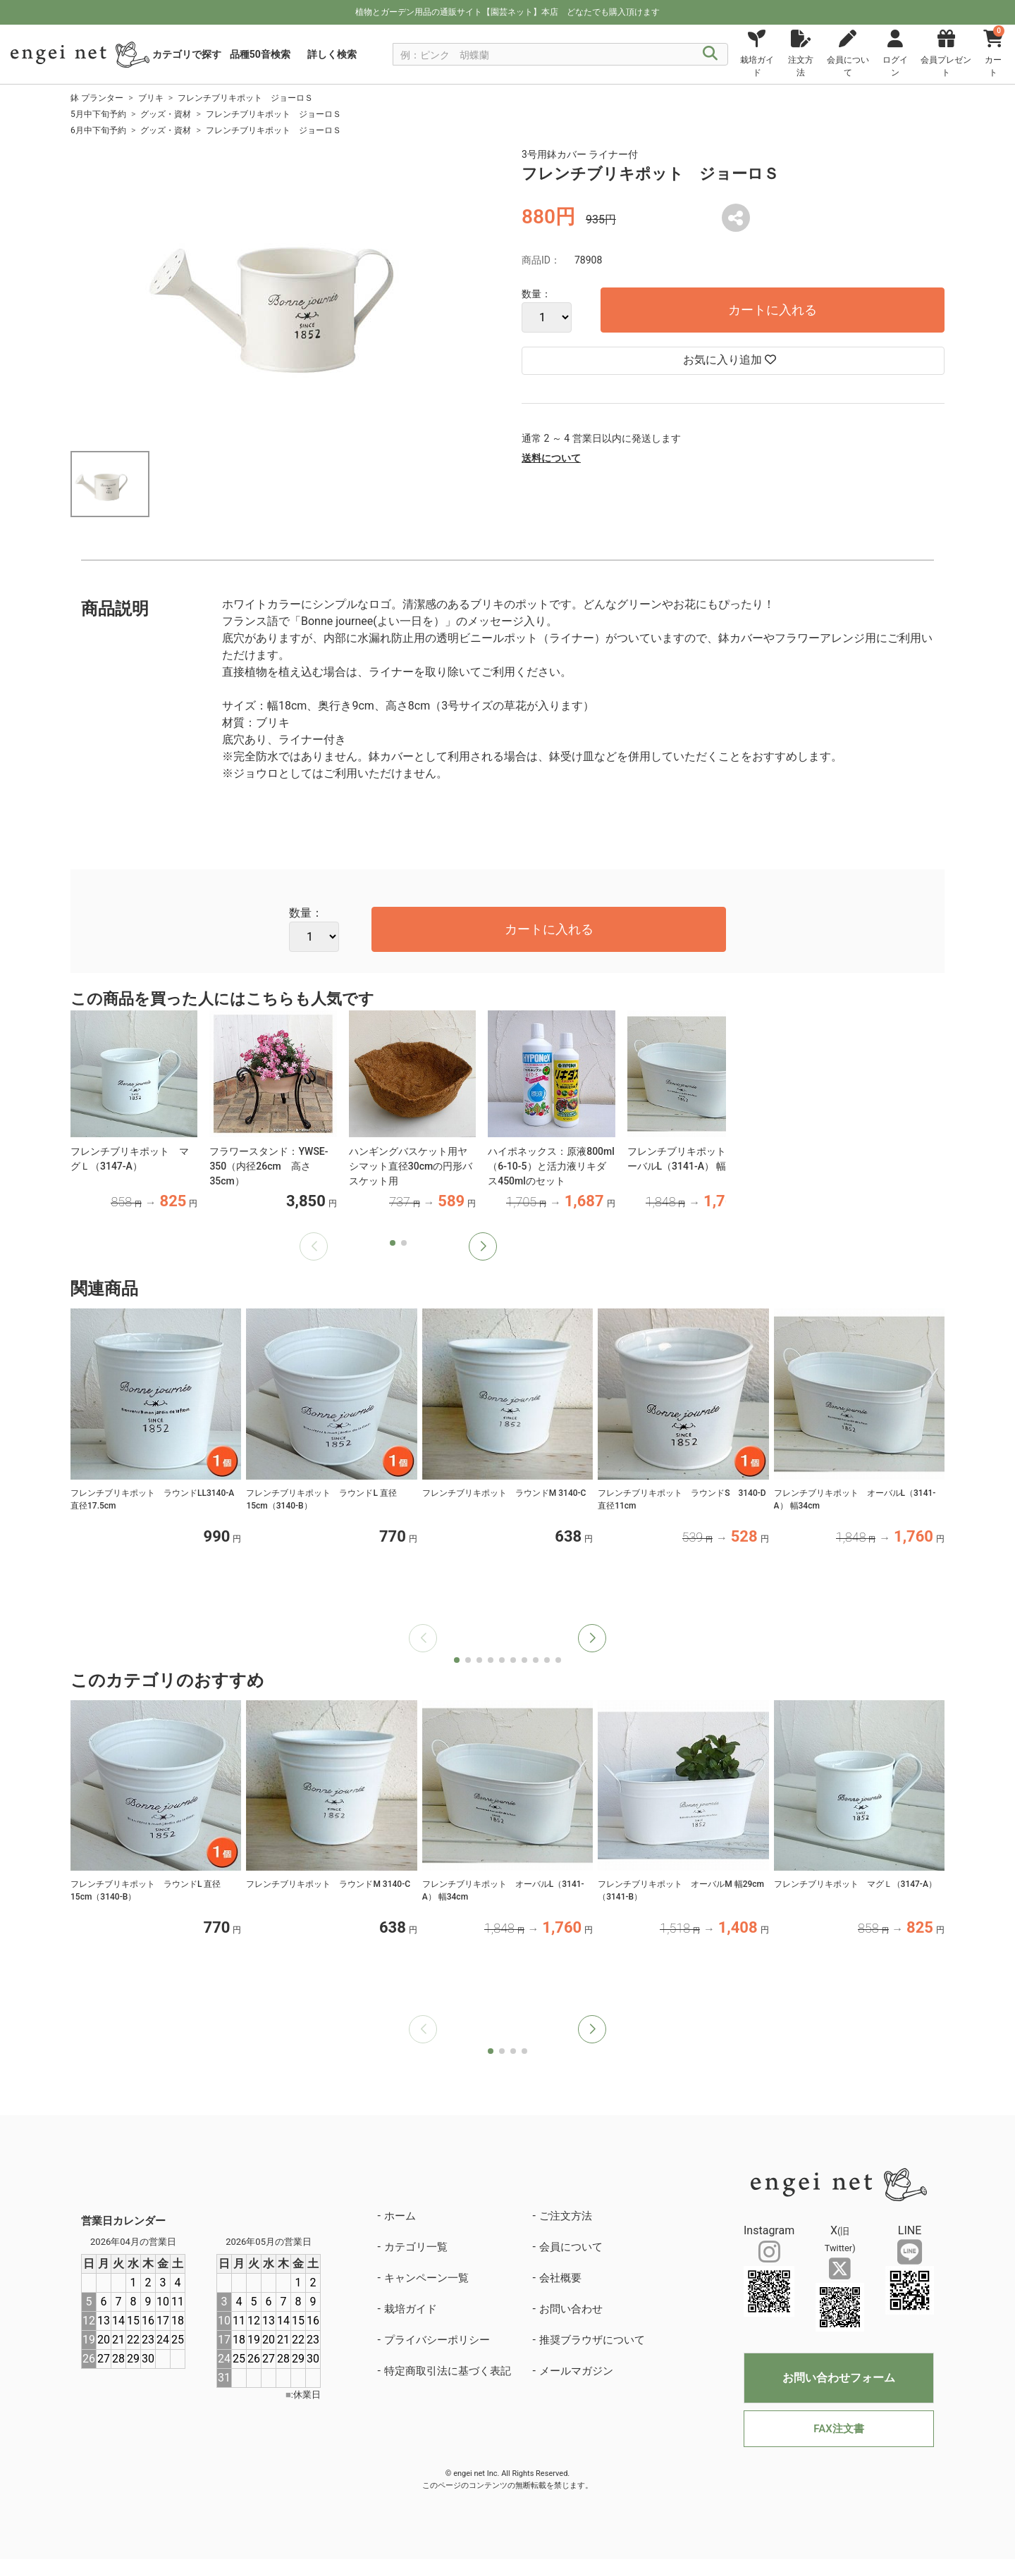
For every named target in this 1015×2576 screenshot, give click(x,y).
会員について (571, 2247)
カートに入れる (772, 309)
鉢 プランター (96, 98)
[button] (483, 1246)
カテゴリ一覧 (416, 2247)
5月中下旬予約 (98, 114)
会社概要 (560, 2278)
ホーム (400, 2216)
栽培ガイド (410, 2309)
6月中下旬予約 (98, 130)
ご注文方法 (565, 2216)
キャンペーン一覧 (426, 2278)
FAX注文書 (838, 2428)
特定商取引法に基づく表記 (447, 2371)
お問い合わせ (571, 2309)
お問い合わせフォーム (838, 2377)
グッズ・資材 (165, 114)
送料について (551, 458)
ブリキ (151, 98)
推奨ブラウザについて (592, 2340)
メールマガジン (576, 2371)
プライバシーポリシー (437, 2340)
